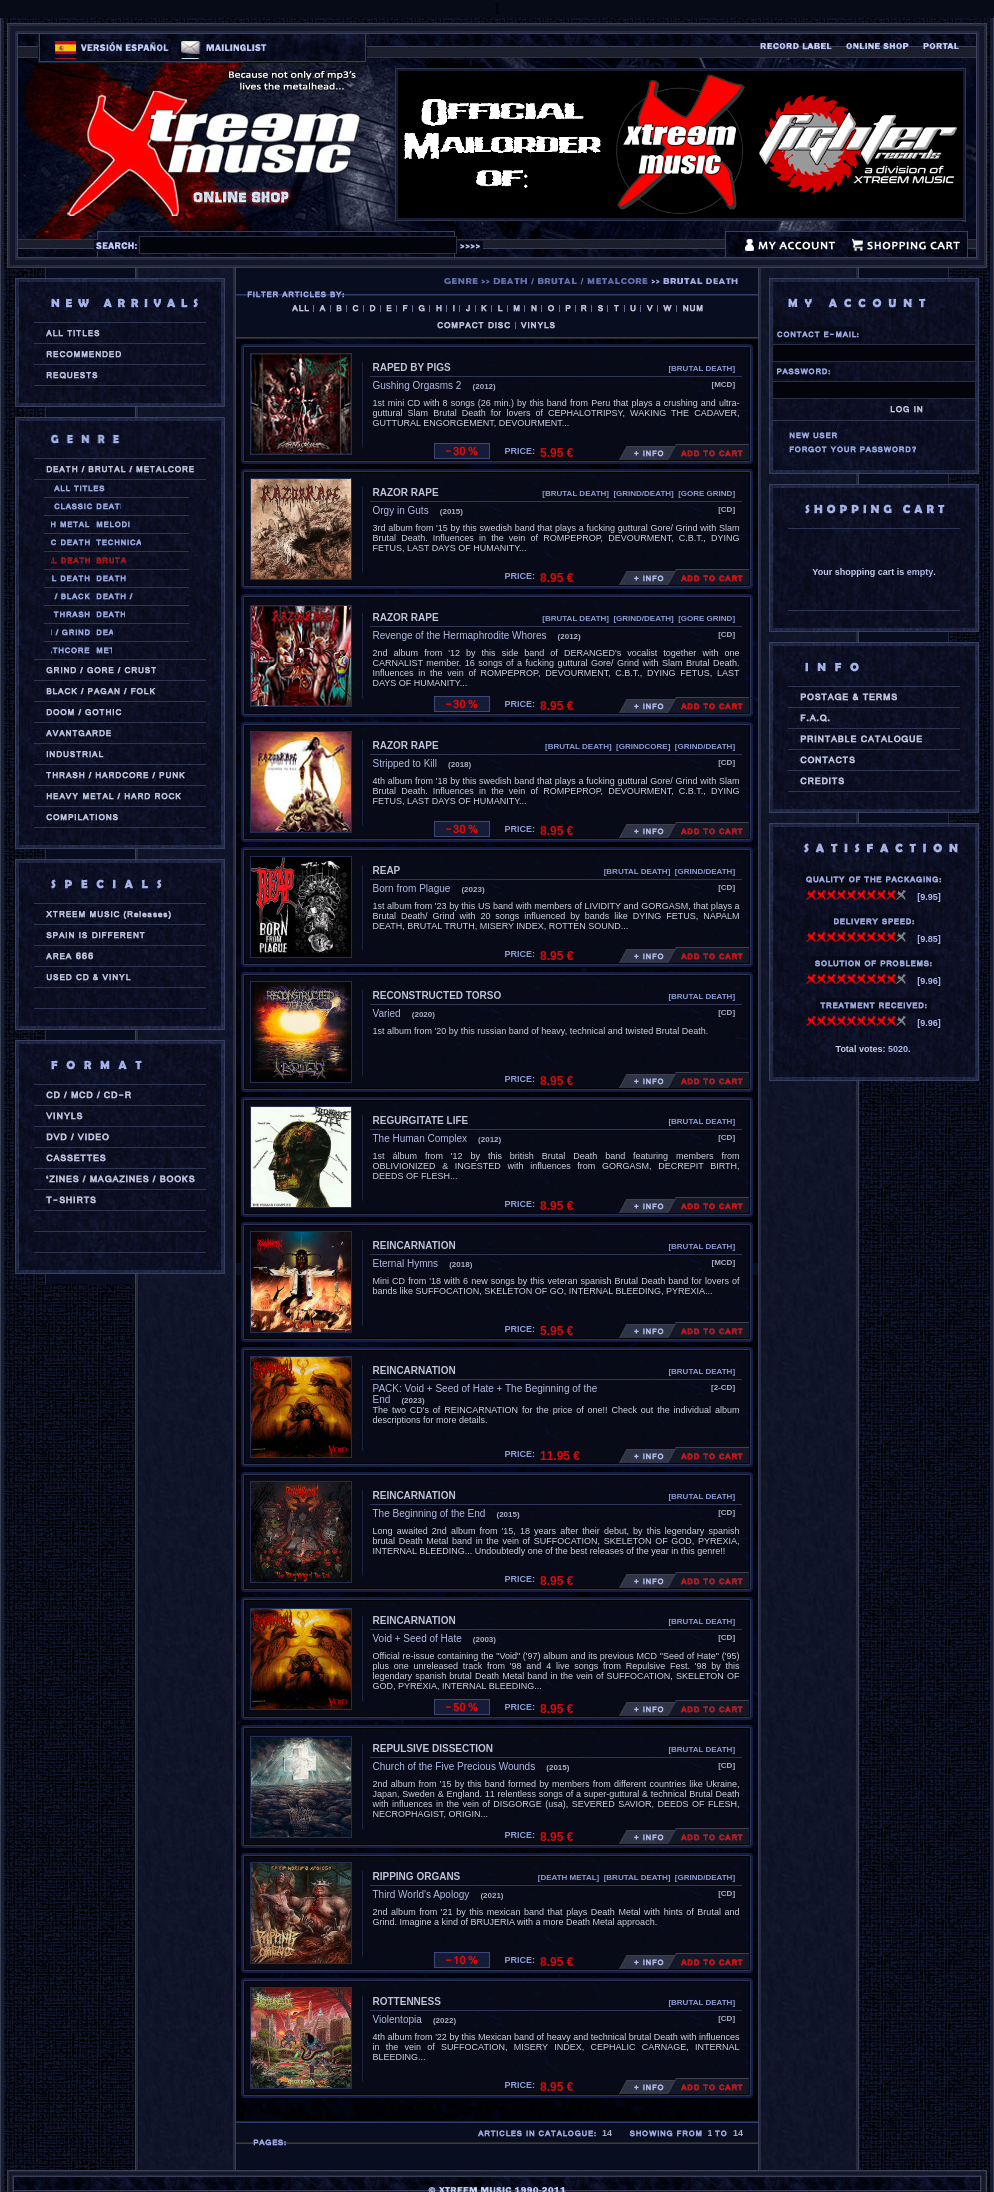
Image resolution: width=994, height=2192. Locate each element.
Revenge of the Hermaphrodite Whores (460, 635)
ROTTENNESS (407, 2001)
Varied (387, 1013)
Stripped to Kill (405, 763)
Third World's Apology (421, 1894)
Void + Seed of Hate (417, 1638)
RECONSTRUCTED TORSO (437, 995)
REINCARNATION (414, 1245)
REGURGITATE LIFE (421, 1120)
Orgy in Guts (401, 510)
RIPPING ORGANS (417, 1876)
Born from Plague (412, 888)
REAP (387, 870)
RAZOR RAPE (406, 492)
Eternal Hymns (406, 1263)
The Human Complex (420, 1138)
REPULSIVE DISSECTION (433, 1748)
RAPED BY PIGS (412, 367)
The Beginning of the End (429, 1513)
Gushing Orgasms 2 (417, 385)
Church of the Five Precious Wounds (454, 1766)
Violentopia (397, 2019)
